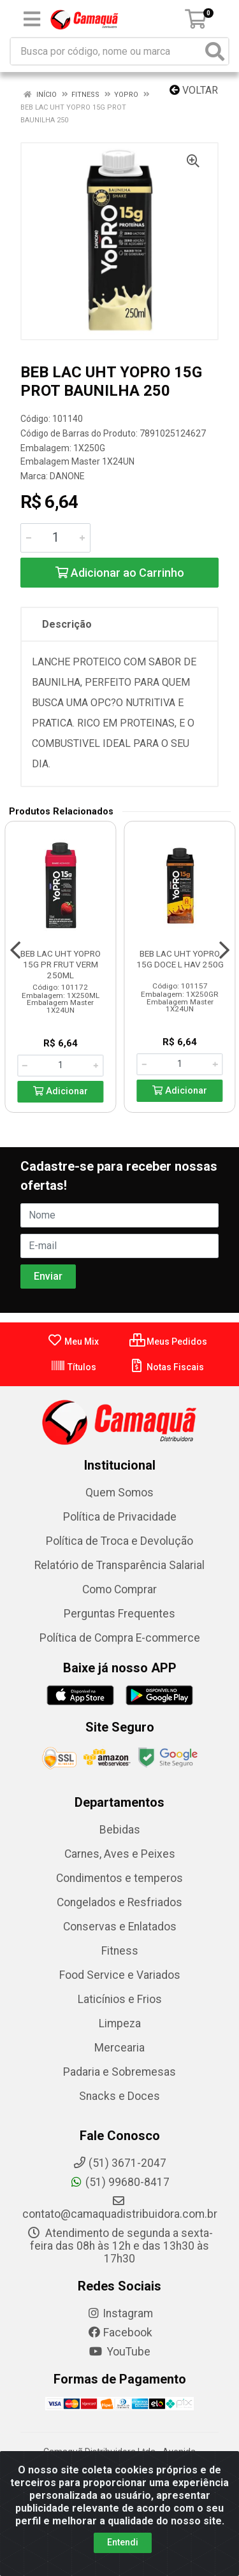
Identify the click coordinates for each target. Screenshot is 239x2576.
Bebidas (119, 1829)
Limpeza (120, 2023)
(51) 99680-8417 (119, 2182)
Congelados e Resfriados (119, 1902)
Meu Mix (73, 1341)
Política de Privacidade (120, 1516)
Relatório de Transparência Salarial (119, 1565)
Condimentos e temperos (119, 1878)
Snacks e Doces (119, 2096)
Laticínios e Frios (120, 1999)
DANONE (67, 476)
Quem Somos (119, 1492)
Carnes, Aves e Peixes (119, 1854)
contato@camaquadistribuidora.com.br (119, 2207)
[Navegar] (15, 950)
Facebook (119, 2332)
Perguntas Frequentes (119, 1613)
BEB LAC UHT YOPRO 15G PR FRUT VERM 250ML (60, 964)
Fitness (119, 1950)
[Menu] (31, 19)
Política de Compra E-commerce (120, 1638)
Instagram (120, 2313)
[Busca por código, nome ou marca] (106, 51)
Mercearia (119, 2047)
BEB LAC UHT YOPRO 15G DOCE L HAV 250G (180, 958)
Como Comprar (119, 1589)
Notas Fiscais (166, 1367)
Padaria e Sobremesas (119, 2072)
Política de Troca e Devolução (119, 1541)
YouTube (119, 2351)
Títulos (73, 1367)
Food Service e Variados (119, 1975)
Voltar (194, 90)
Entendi (122, 2542)
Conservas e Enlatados (120, 1926)
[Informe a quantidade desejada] (55, 538)
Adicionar (60, 1091)
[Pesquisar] (214, 51)
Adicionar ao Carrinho (119, 572)
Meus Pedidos (168, 1341)
